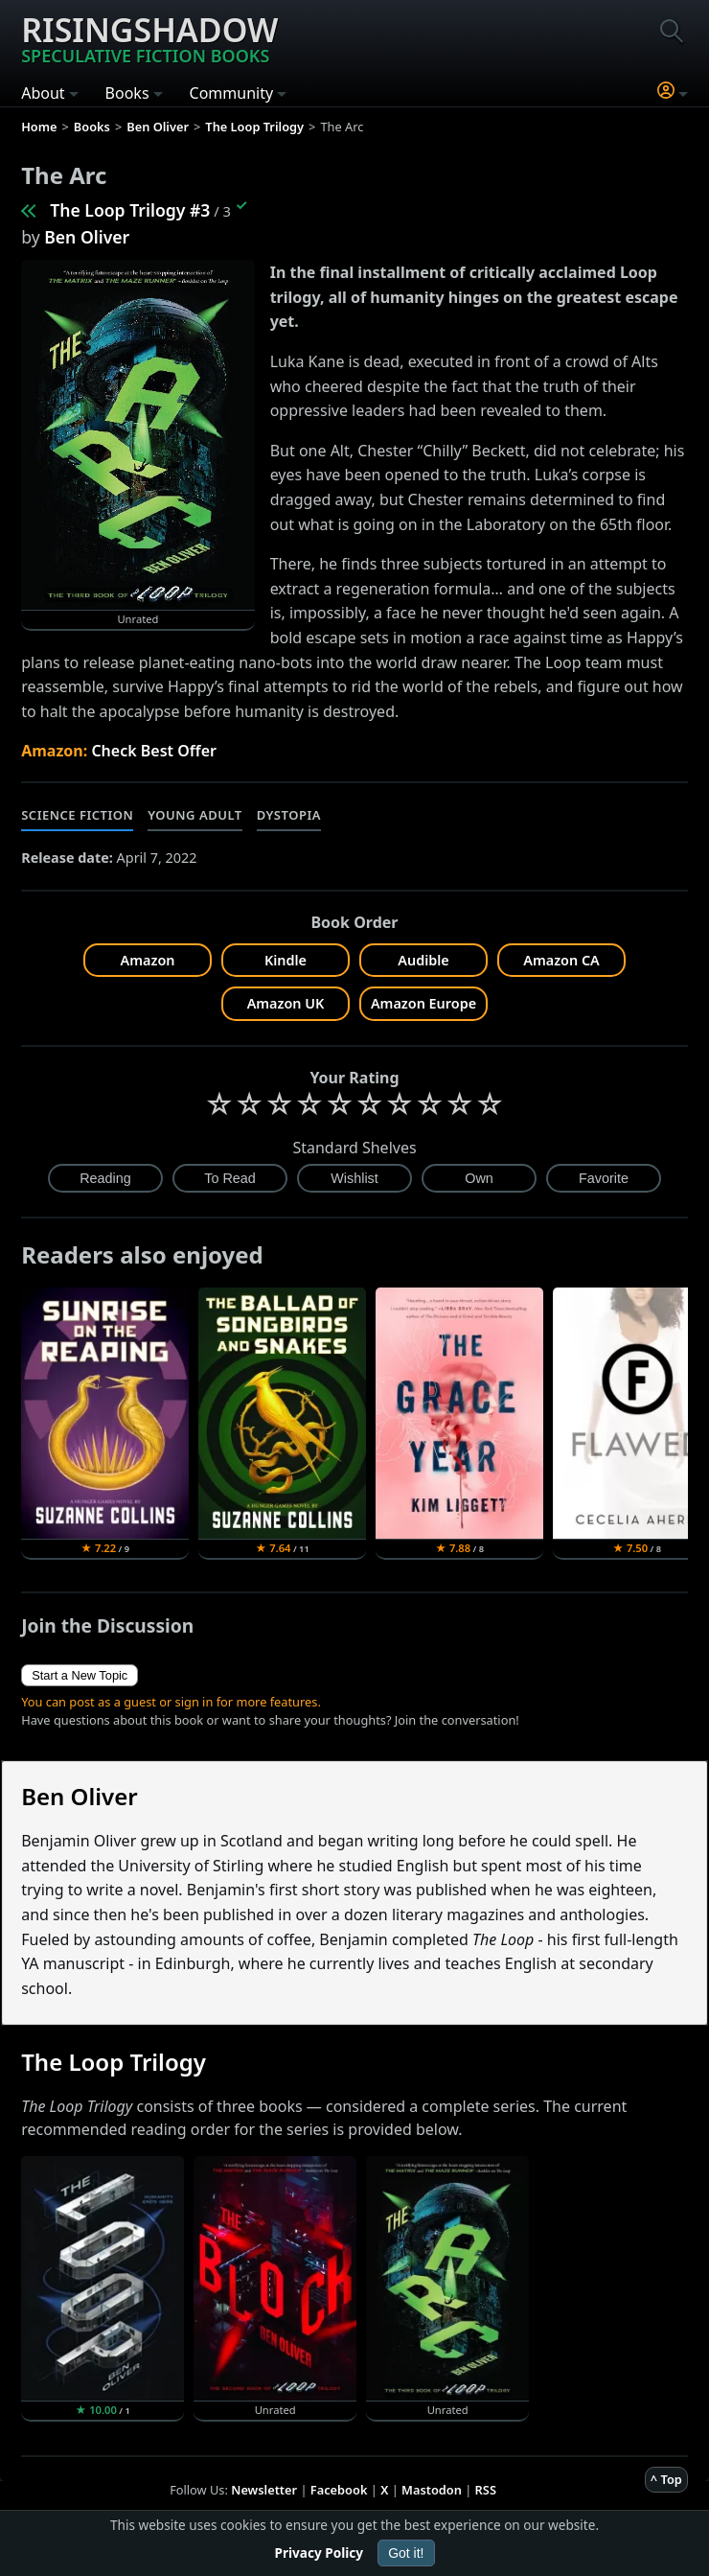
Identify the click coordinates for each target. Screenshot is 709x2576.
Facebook (339, 2489)
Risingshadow (149, 37)
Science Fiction (77, 815)
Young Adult (194, 815)
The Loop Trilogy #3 (130, 209)
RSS (485, 2489)
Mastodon (431, 2489)
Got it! (405, 2553)
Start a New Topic (79, 1675)
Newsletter (264, 2489)
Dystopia (289, 815)
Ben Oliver (86, 236)
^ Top (666, 2479)
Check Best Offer (154, 750)
